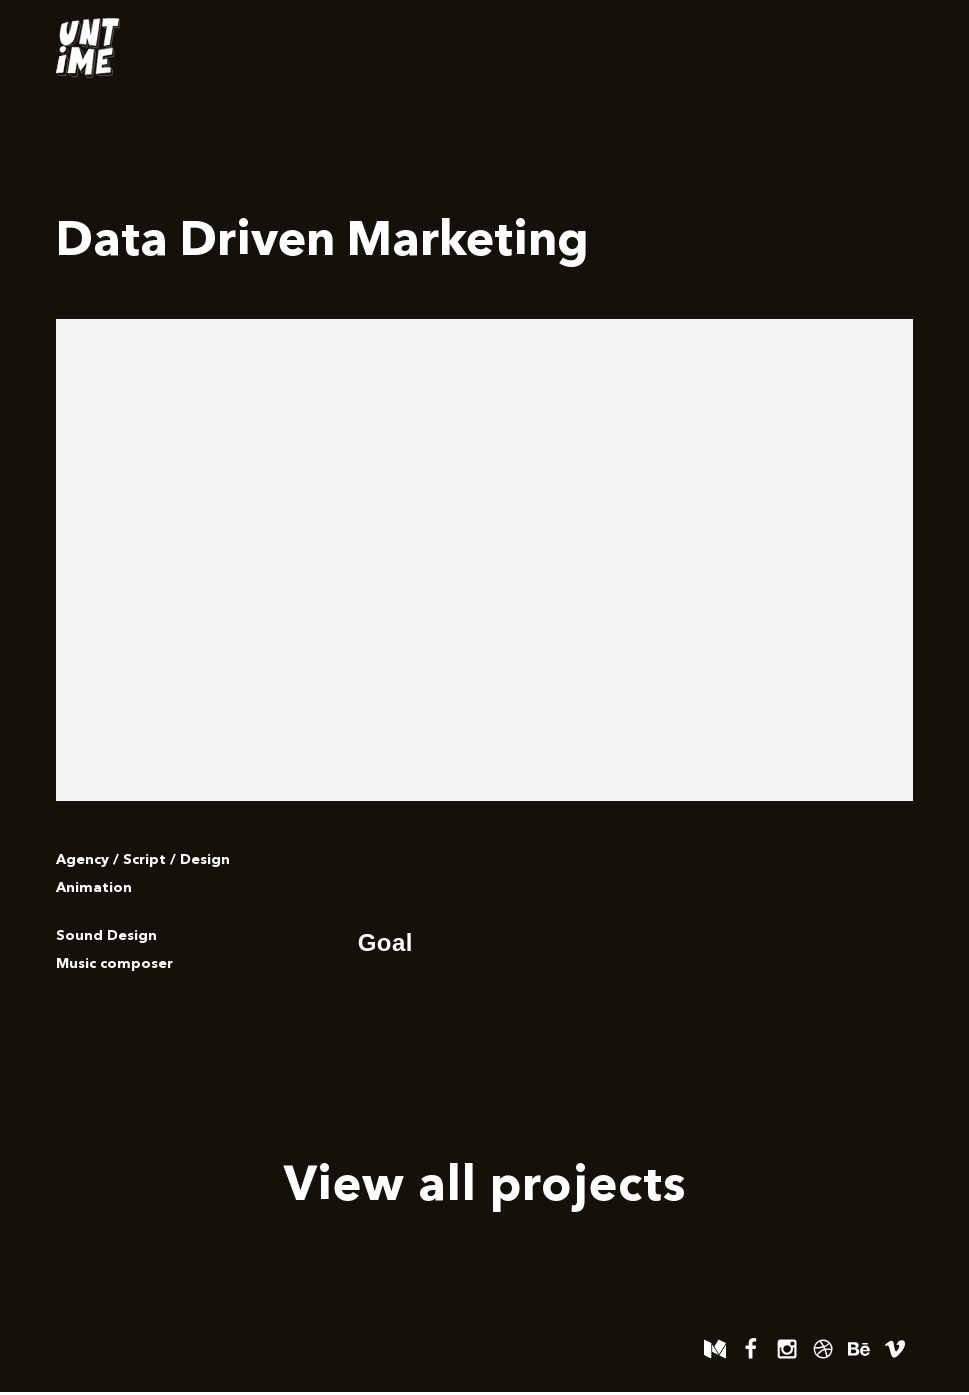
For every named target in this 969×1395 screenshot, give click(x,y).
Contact (861, 48)
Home (675, 48)
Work (765, 48)
